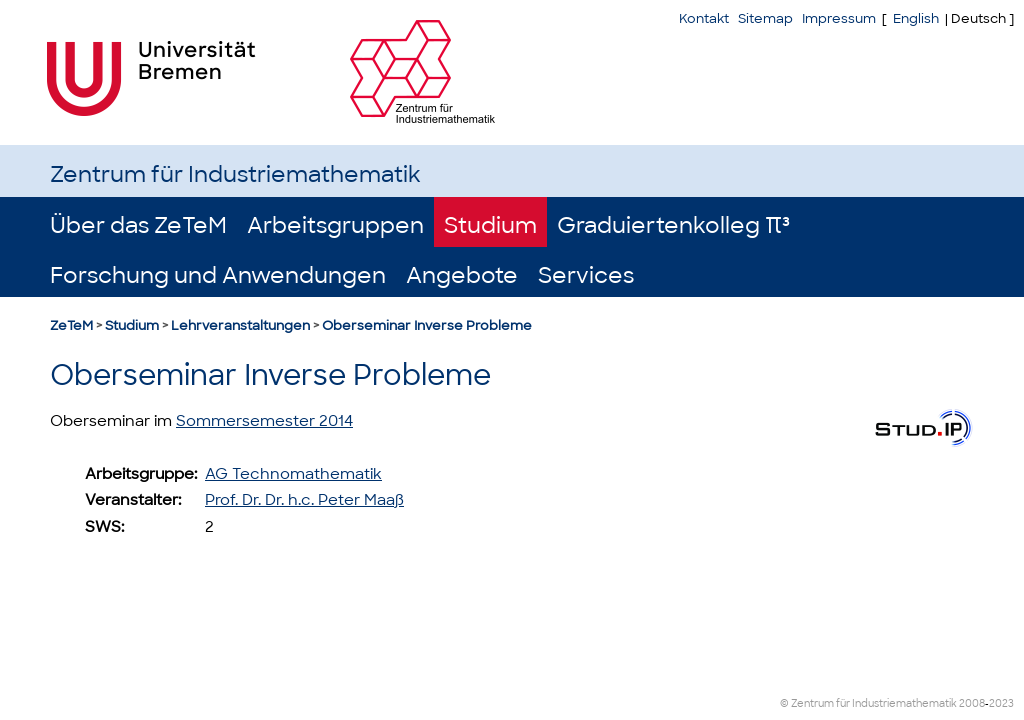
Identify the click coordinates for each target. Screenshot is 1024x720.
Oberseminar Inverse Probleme (427, 325)
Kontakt (704, 18)
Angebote (462, 275)
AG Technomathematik (293, 474)
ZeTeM (71, 325)
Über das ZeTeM (138, 225)
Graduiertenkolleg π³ (673, 225)
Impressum (839, 18)
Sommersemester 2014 (264, 421)
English (916, 18)
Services (586, 275)
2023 (1001, 703)
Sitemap (765, 18)
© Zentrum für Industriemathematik (868, 703)
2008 (972, 703)
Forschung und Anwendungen (218, 275)
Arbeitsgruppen (335, 225)
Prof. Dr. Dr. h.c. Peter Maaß (304, 500)
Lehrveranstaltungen (240, 325)
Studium (490, 225)
